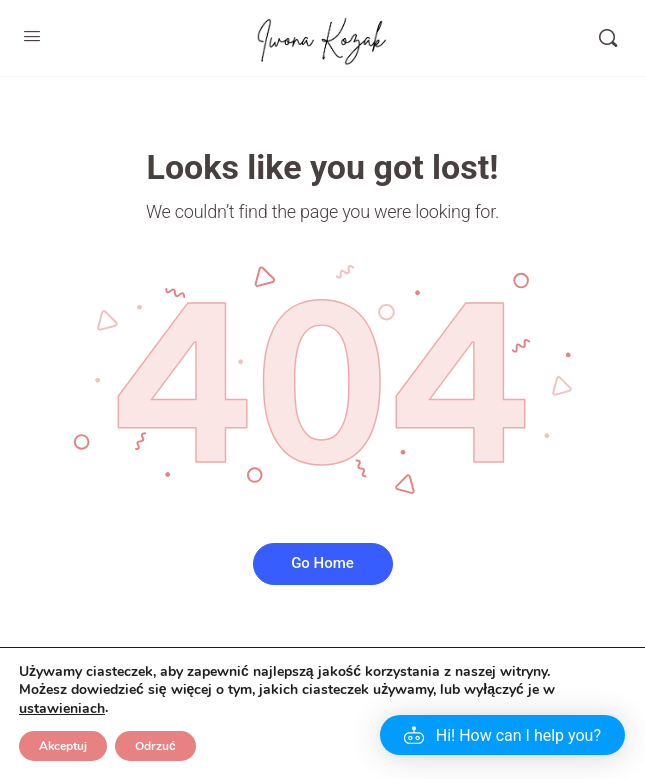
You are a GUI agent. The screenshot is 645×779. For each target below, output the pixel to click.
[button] (502, 735)
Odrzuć (155, 746)
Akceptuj (63, 746)
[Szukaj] (608, 38)
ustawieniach (62, 709)
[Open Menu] (32, 36)
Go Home (322, 563)
